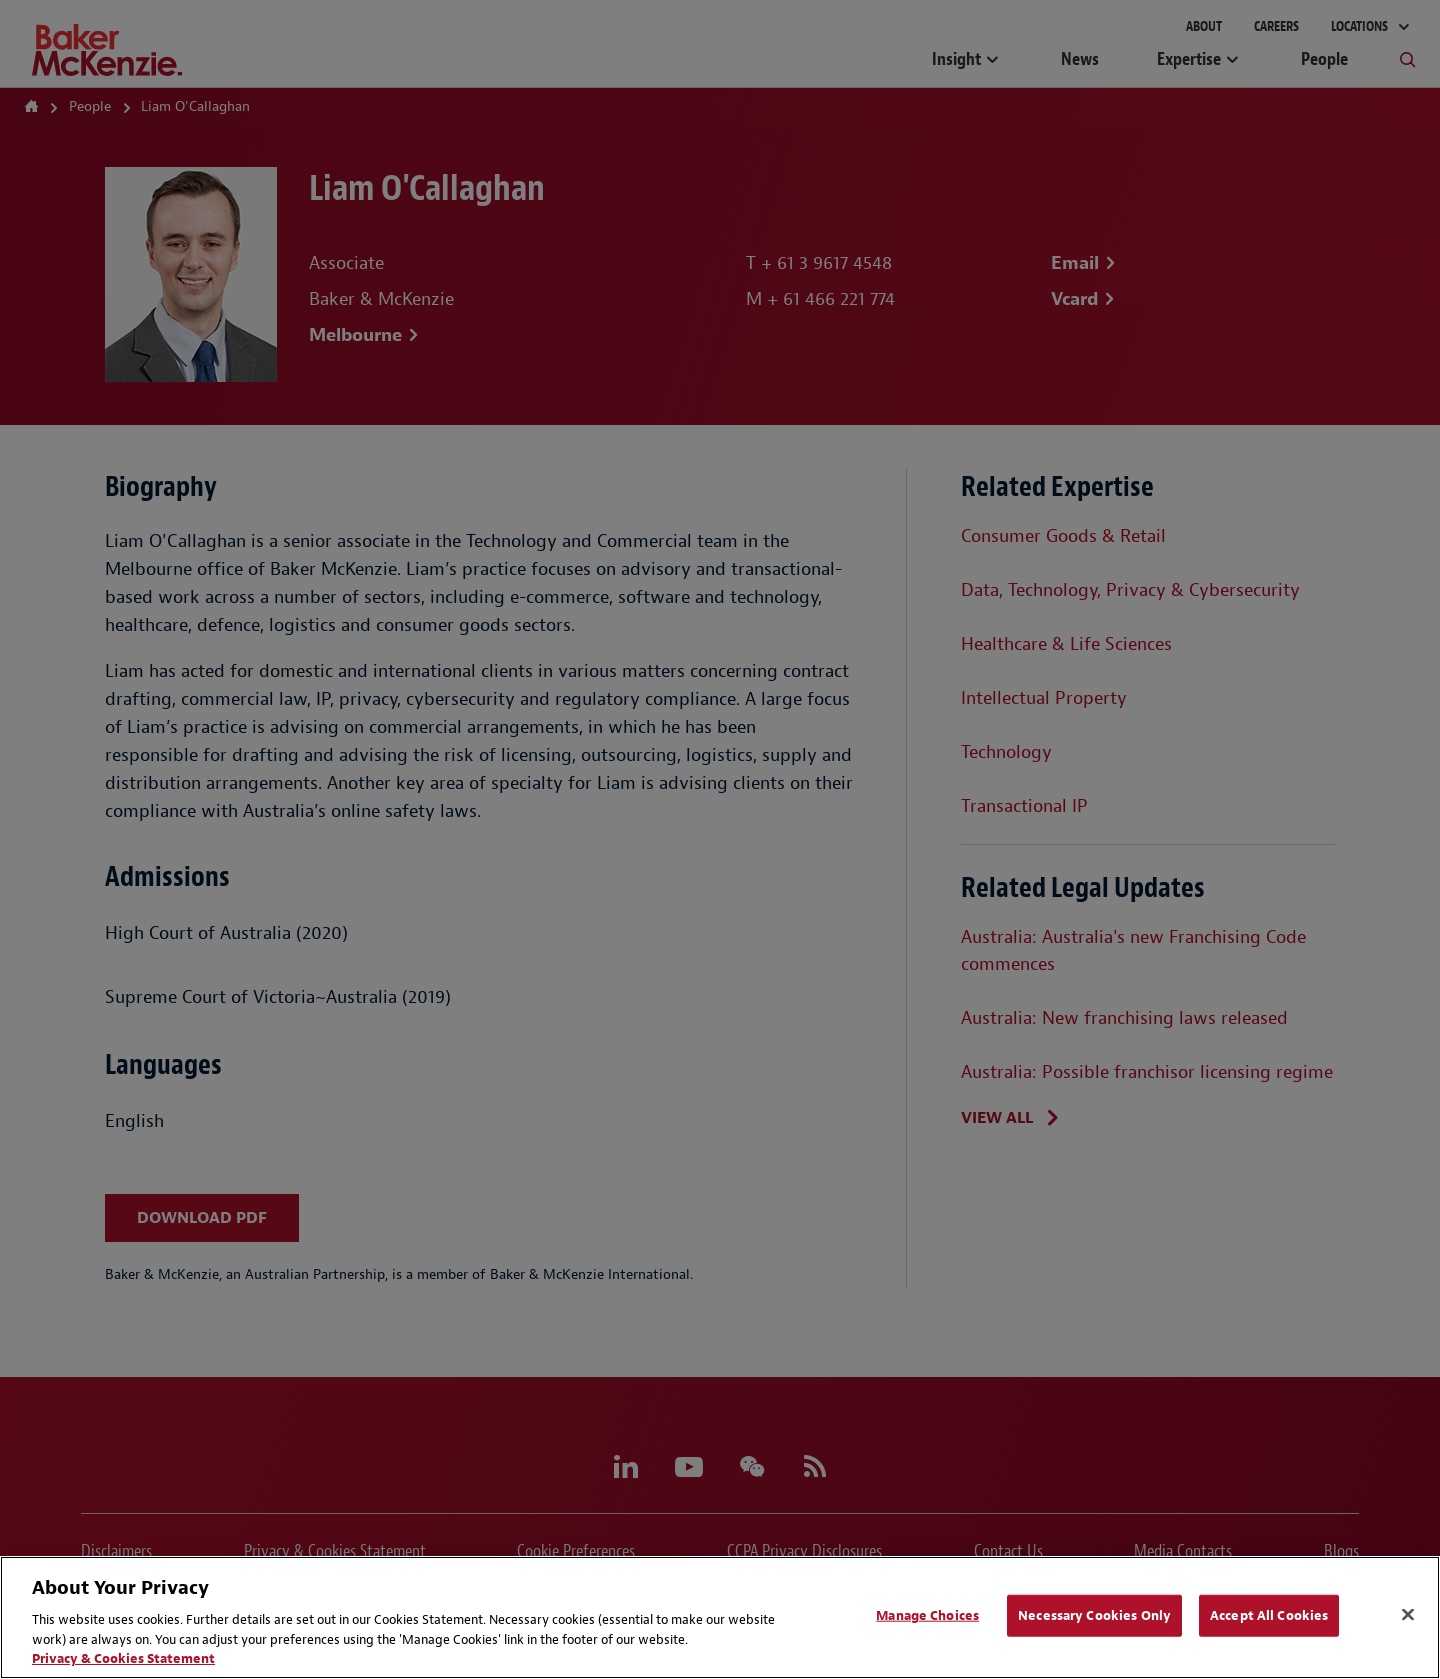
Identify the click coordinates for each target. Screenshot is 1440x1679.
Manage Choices (927, 1615)
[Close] (1408, 1615)
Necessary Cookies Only (1094, 1615)
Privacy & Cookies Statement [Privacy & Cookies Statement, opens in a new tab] (123, 1658)
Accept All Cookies (1269, 1615)
